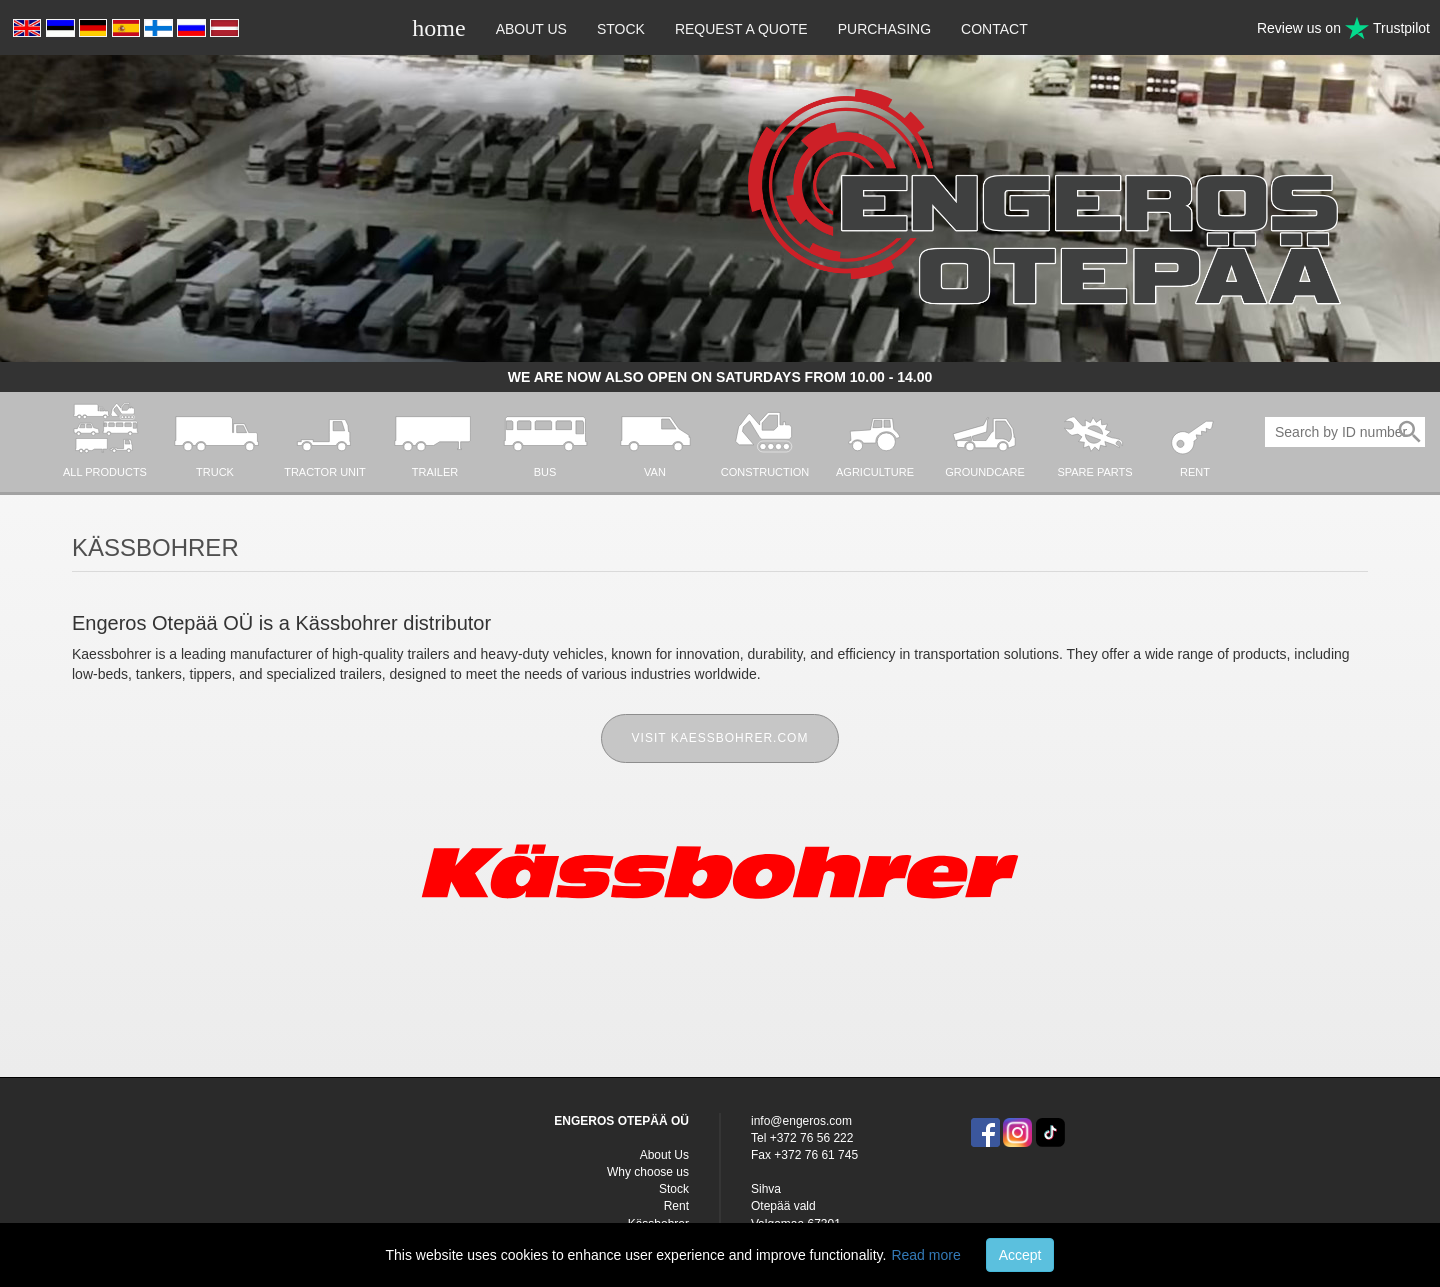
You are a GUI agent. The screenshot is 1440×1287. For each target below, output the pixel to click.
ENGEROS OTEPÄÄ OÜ (621, 1121)
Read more (925, 1255)
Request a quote (741, 29)
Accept (1020, 1255)
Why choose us (648, 1172)
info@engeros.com (801, 1121)
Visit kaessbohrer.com (720, 738)
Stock (621, 29)
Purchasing (884, 29)
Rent (676, 1206)
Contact (994, 29)
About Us (531, 29)
